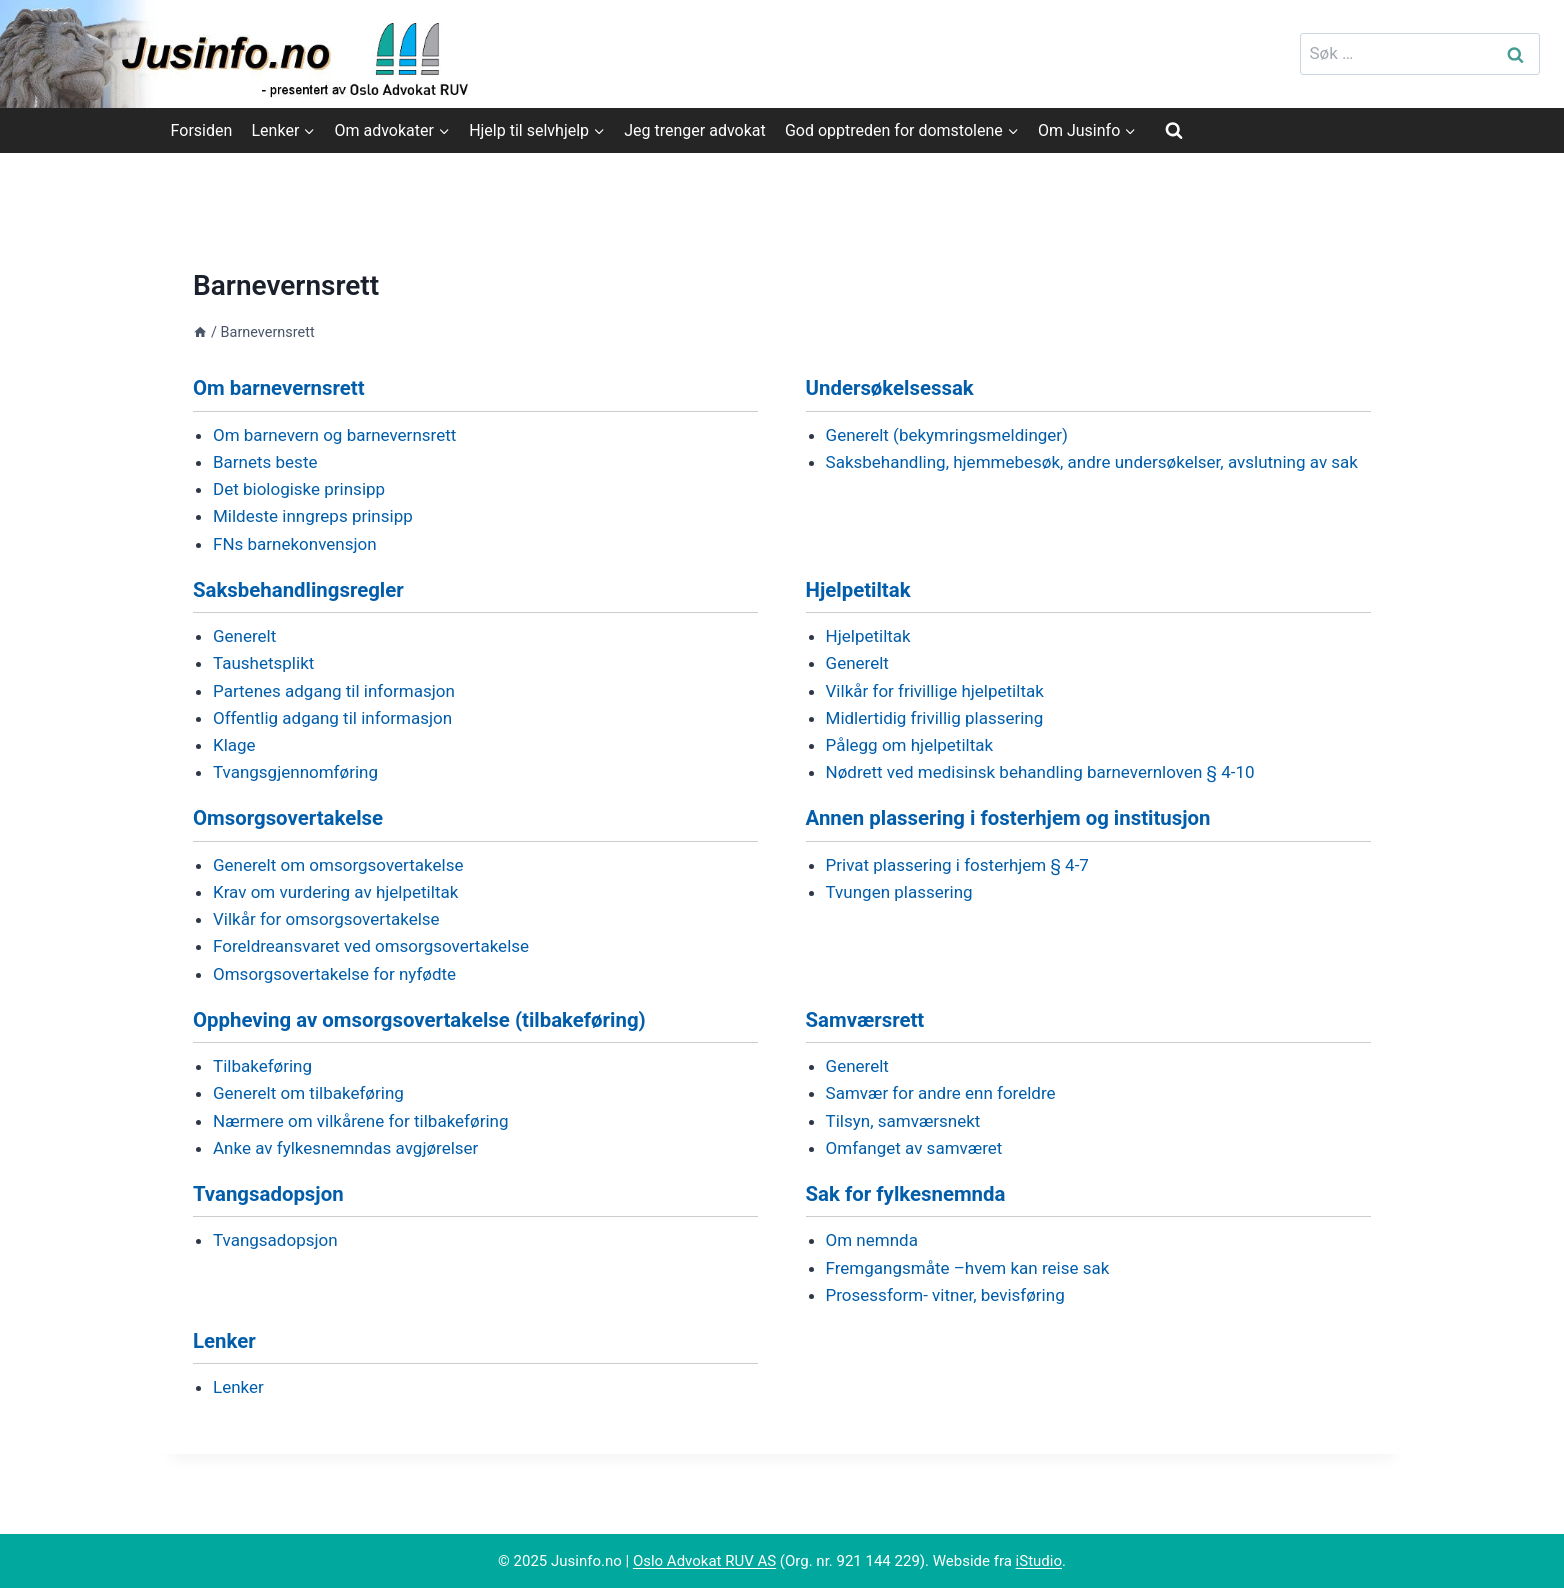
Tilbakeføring (262, 1066)
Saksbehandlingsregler (298, 590)
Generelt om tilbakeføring (308, 1093)
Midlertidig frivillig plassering (935, 718)
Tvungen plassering (899, 892)
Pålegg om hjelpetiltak (910, 745)
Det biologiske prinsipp (299, 489)
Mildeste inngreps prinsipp (313, 516)
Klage (234, 745)
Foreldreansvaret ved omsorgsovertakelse (371, 946)
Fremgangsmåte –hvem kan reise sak (968, 1268)
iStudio (1039, 1561)
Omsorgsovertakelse (288, 818)
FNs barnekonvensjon (295, 544)
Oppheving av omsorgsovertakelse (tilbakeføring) (419, 1020)
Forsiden (202, 130)
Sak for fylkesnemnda (906, 1194)
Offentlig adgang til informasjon (332, 718)
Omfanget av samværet (914, 1148)
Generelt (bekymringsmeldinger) (947, 435)
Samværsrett (865, 1020)
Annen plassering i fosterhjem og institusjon (1008, 818)
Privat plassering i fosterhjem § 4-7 (957, 865)
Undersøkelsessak (890, 388)
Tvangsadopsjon (268, 1194)
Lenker (224, 1341)
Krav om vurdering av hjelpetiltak (335, 892)
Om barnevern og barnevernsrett (334, 435)
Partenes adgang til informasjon (334, 691)
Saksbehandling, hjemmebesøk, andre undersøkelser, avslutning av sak (1092, 462)
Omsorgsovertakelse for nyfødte (334, 974)
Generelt (244, 636)
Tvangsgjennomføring (295, 772)
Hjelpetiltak (858, 590)
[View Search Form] (1174, 130)
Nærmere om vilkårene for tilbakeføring (360, 1121)
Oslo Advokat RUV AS (704, 1561)
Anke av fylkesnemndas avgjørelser (345, 1148)
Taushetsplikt (263, 663)
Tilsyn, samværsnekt (903, 1121)
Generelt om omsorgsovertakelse (338, 865)
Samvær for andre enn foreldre (941, 1093)
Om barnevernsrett (279, 388)
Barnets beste (265, 462)
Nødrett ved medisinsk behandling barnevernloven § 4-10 (1040, 772)
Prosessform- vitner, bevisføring (945, 1295)
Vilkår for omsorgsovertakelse (326, 919)
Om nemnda (872, 1240)
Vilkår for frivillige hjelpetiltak (935, 691)
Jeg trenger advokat (694, 130)
